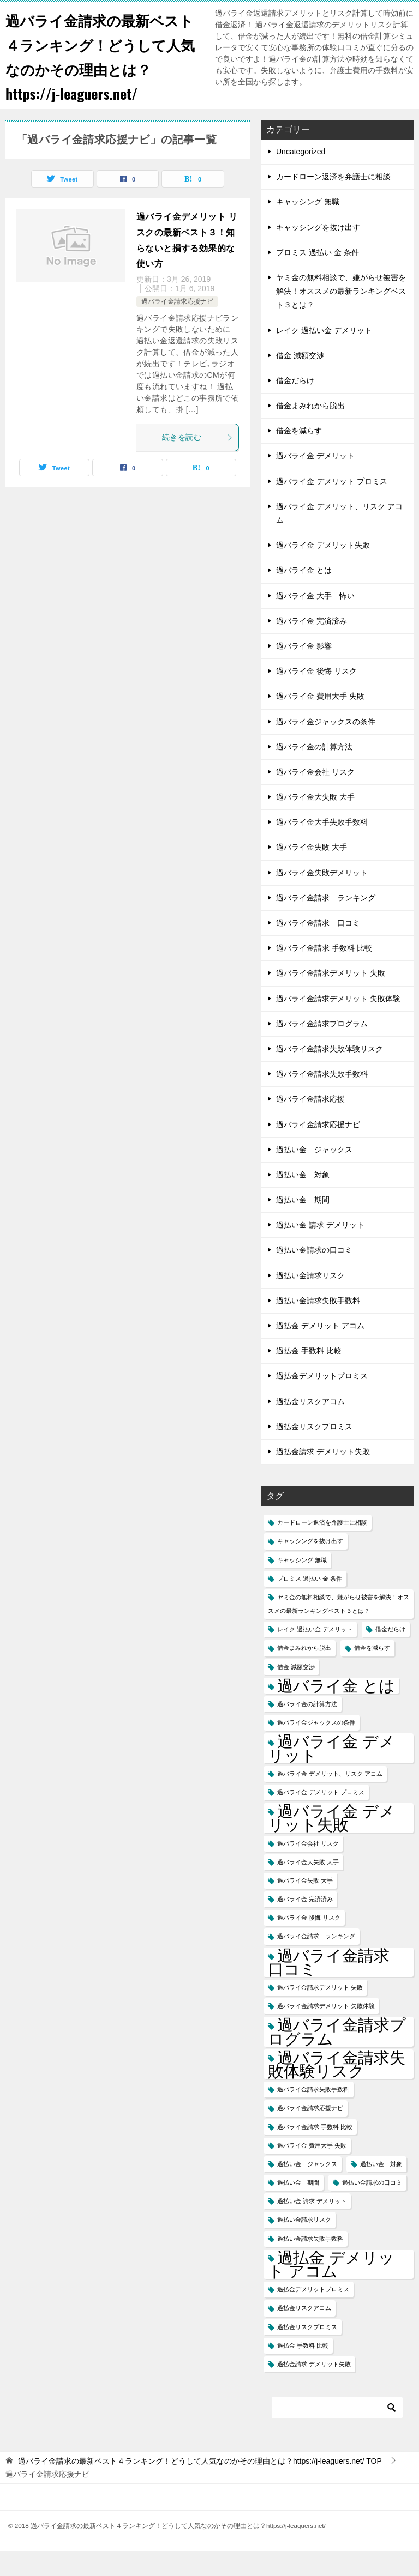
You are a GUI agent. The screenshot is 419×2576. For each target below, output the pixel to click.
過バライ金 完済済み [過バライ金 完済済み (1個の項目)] (305, 1923)
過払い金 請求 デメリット (320, 1249)
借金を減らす (299, 455)
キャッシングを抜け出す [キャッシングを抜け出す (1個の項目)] (310, 1565)
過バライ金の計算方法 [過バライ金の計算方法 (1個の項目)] (307, 1728)
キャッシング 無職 (307, 226)
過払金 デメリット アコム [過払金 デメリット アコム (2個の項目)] (331, 2288)
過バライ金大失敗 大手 (315, 821)
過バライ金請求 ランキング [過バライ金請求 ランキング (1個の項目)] (316, 1960)
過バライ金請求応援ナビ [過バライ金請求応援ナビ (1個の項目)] (310, 2132)
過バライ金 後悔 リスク (316, 695)
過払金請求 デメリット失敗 (323, 1476)
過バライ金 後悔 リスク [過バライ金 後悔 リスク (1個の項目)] (308, 1942)
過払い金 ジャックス (314, 1174)
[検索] (337, 2432)
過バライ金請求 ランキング (325, 922)
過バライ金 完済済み (311, 645)
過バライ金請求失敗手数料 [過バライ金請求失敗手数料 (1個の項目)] (313, 2114)
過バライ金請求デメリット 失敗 (330, 997)
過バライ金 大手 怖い (315, 620)
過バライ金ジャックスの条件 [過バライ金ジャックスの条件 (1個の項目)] (316, 1747)
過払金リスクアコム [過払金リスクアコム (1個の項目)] (304, 2332)
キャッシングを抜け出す (318, 251)
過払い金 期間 (303, 1224)
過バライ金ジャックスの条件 (325, 746)
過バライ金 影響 (304, 670)
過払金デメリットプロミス (322, 1400)
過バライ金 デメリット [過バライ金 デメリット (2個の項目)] (331, 1772)
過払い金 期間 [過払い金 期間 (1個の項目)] (298, 2207)
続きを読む (197, 461)
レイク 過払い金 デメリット (324, 354)
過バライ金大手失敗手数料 (322, 846)
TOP (200, 2485)
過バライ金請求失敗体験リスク (329, 1073)
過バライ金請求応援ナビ (177, 326)
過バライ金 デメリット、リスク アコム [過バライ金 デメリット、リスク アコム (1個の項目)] (329, 1798)
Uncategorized (300, 176)
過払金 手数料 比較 (309, 1375)
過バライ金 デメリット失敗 (323, 569)
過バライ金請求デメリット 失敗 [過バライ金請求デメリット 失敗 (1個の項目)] (320, 2012)
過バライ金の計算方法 (314, 771)
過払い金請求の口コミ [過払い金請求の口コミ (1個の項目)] (372, 2207)
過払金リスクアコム (310, 1426)
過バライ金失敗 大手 (311, 871)
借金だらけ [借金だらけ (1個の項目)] (390, 1653)
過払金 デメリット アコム (320, 1350)
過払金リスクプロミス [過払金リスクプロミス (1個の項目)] (307, 2351)
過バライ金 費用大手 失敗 (320, 720)
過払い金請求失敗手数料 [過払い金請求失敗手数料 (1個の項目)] (310, 2263)
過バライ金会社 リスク (315, 796)
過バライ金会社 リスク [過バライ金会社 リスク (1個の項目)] (308, 1868)
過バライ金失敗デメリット (322, 897)
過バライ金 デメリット (315, 480)
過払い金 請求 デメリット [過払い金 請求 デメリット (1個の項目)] (311, 2225)
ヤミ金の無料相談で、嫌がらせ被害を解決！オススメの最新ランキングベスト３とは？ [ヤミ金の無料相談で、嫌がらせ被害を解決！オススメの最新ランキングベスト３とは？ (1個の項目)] (338, 1628)
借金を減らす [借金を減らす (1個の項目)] (372, 1672)
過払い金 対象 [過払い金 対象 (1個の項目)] (381, 2188)
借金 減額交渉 (300, 380)
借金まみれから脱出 (310, 430)
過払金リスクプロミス (314, 1451)
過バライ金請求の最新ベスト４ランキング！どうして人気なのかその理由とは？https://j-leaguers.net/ (97, 68)
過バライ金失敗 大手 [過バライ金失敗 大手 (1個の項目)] (305, 1905)
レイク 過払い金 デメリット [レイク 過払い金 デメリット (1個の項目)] (314, 1653)
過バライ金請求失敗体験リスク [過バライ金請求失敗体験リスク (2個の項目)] (336, 2088)
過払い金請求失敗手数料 (318, 1325)
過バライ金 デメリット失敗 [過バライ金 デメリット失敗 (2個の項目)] (331, 1842)
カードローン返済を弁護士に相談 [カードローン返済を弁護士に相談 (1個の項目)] (322, 1547)
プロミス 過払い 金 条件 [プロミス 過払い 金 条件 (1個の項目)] (309, 1603)
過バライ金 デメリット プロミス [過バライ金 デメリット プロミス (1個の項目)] (320, 1816)
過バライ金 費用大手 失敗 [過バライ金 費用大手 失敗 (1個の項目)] (311, 2170)
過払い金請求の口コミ (314, 1274)
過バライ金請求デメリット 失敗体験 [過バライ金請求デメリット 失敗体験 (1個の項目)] (326, 2030)
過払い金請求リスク (310, 1300)
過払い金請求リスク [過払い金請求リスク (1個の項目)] (304, 2244)
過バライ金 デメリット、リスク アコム (339, 538)
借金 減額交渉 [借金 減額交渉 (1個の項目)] (296, 1691)
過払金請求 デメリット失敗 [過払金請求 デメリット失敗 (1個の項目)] (314, 2388)
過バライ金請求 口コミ (318, 947)
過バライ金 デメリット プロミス (331, 505)
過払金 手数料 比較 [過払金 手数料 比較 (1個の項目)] (302, 2370)
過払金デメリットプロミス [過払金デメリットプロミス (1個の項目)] (313, 2314)
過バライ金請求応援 (310, 1123)
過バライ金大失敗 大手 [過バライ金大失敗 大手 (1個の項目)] (308, 1886)
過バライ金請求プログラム (322, 1048)
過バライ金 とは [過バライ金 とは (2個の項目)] (336, 1710)
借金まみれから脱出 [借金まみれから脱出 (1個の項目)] (304, 1672)
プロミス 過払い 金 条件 (317, 277)
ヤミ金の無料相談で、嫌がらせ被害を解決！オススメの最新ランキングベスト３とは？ (341, 316)
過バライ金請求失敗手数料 (322, 1098)
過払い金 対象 (303, 1199)
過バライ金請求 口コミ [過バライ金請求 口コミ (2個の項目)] (336, 1986)
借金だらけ (295, 405)
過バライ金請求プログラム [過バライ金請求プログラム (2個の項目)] (337, 2056)
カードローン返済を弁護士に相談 (333, 201)
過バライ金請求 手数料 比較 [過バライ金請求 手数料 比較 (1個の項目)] (314, 2151)
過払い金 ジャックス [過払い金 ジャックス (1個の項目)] (307, 2188)
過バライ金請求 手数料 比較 (324, 972)
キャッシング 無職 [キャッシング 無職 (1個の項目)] (302, 1584)
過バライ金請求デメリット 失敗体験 (338, 1023)
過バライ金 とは (304, 594)
